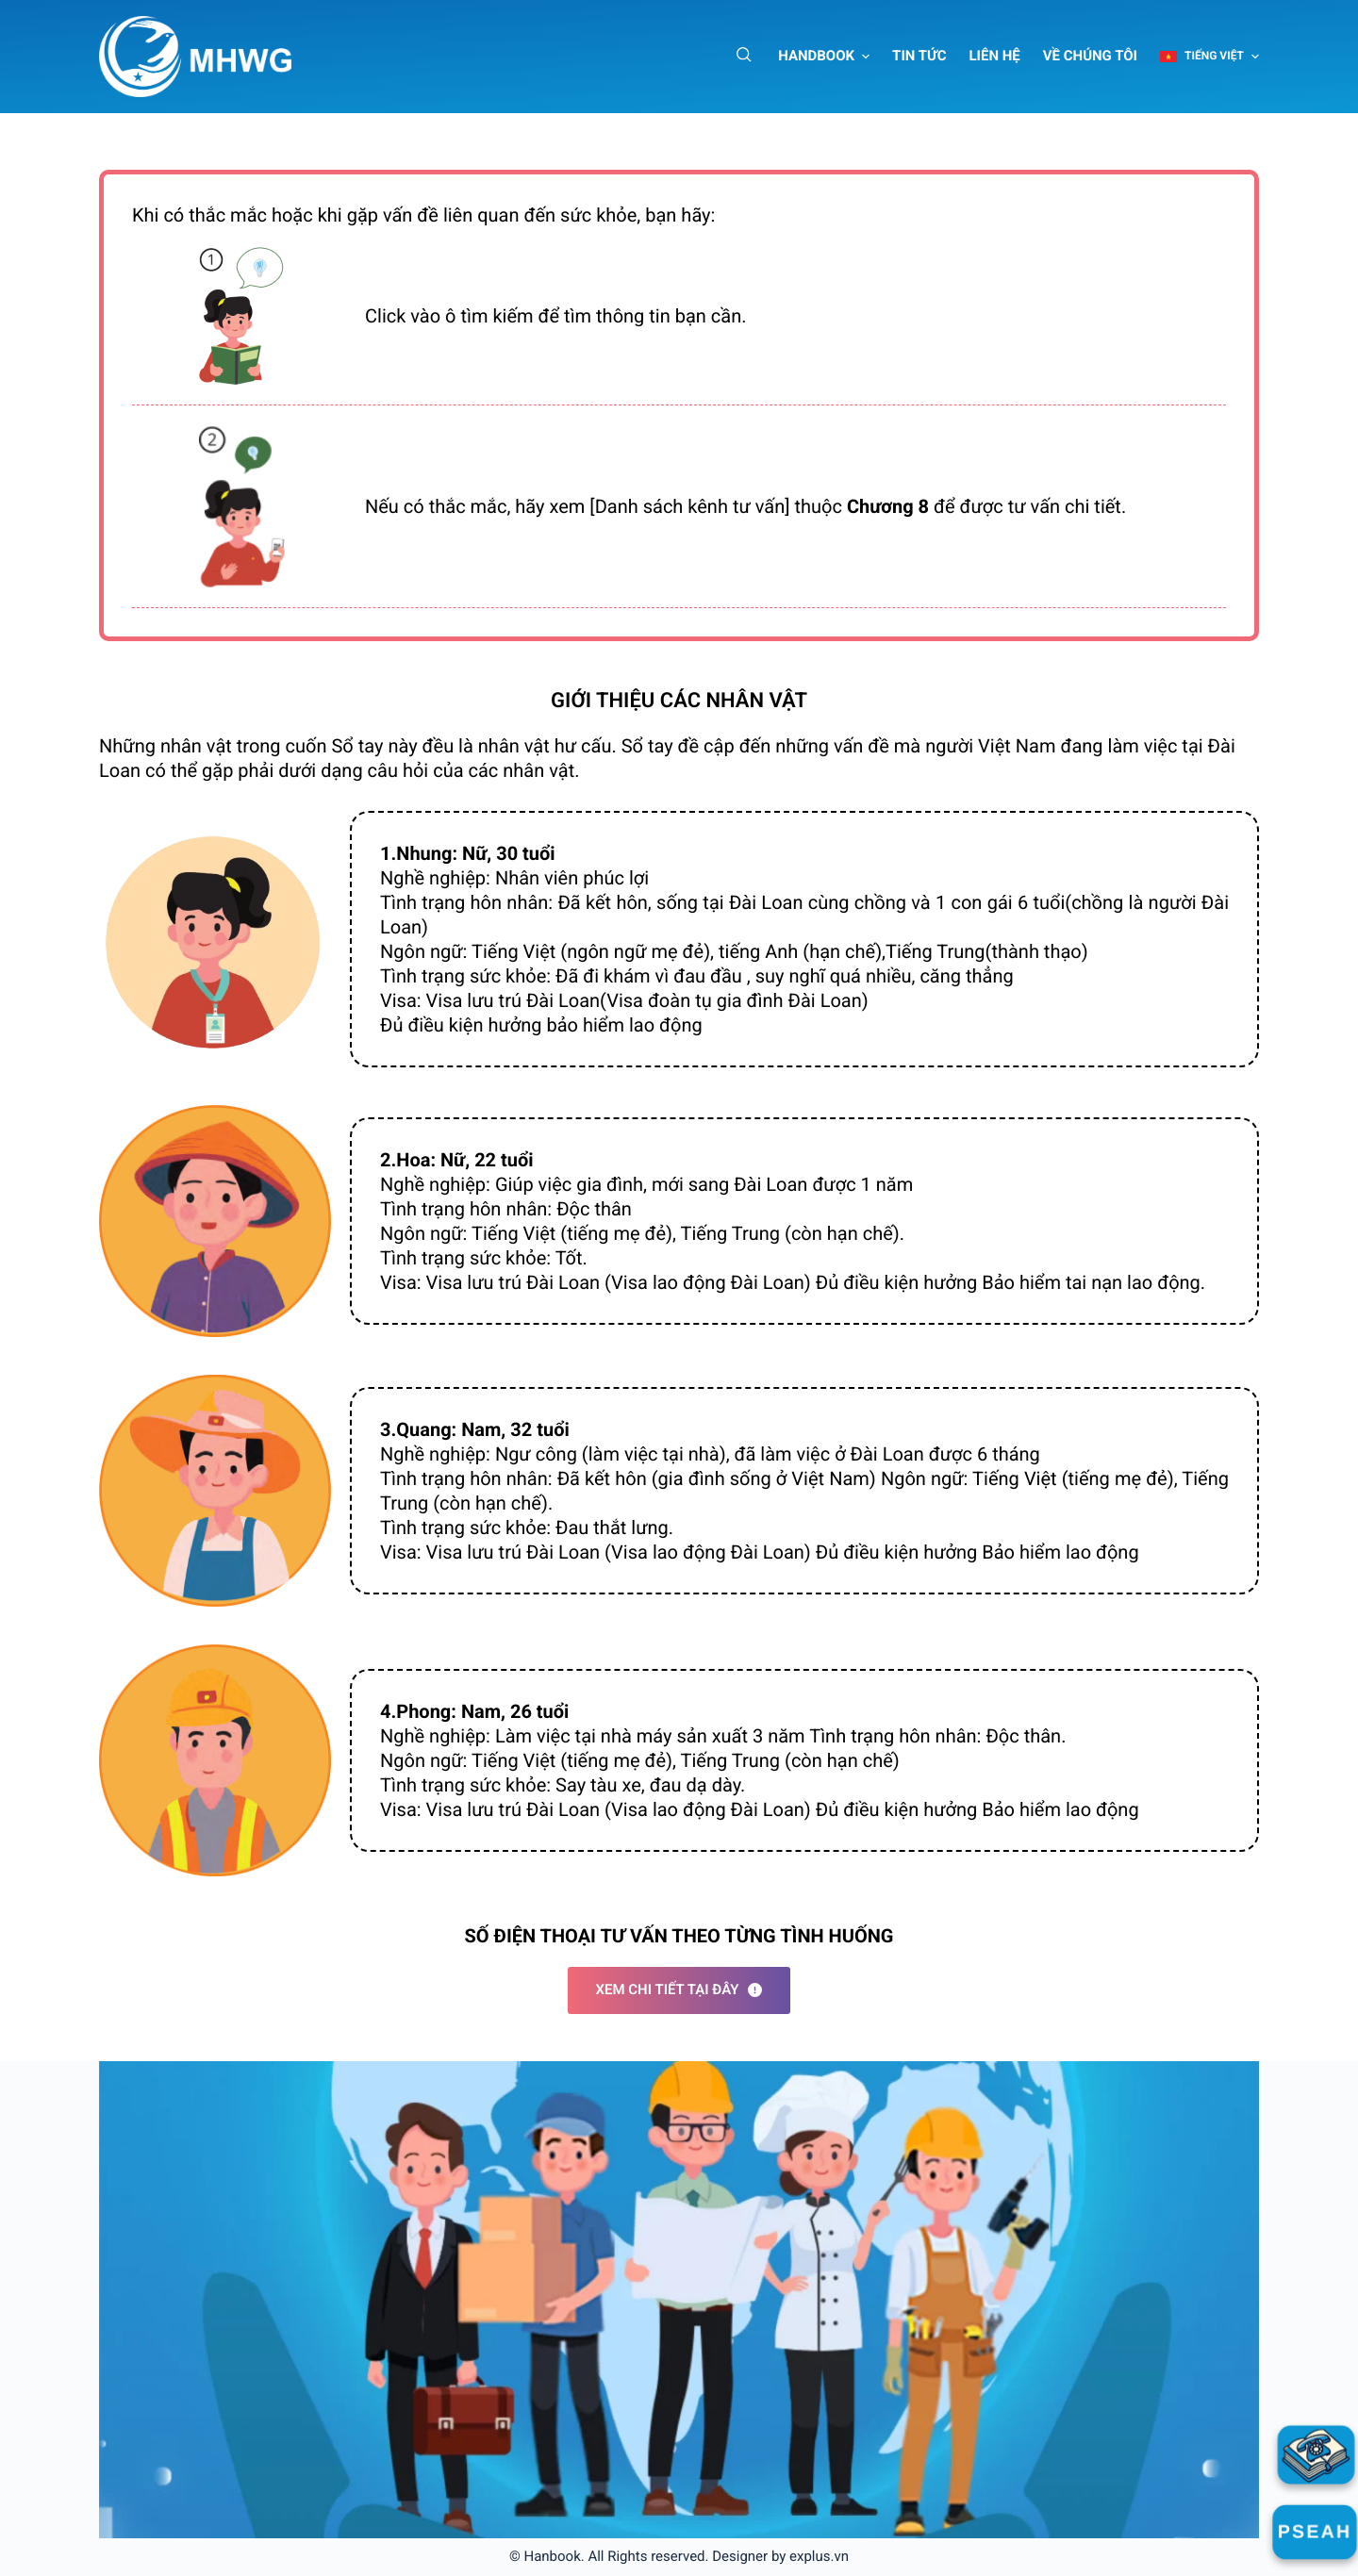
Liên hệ (994, 55)
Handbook (816, 55)
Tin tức (919, 55)
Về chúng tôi (1090, 55)
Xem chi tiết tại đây (679, 1989)
